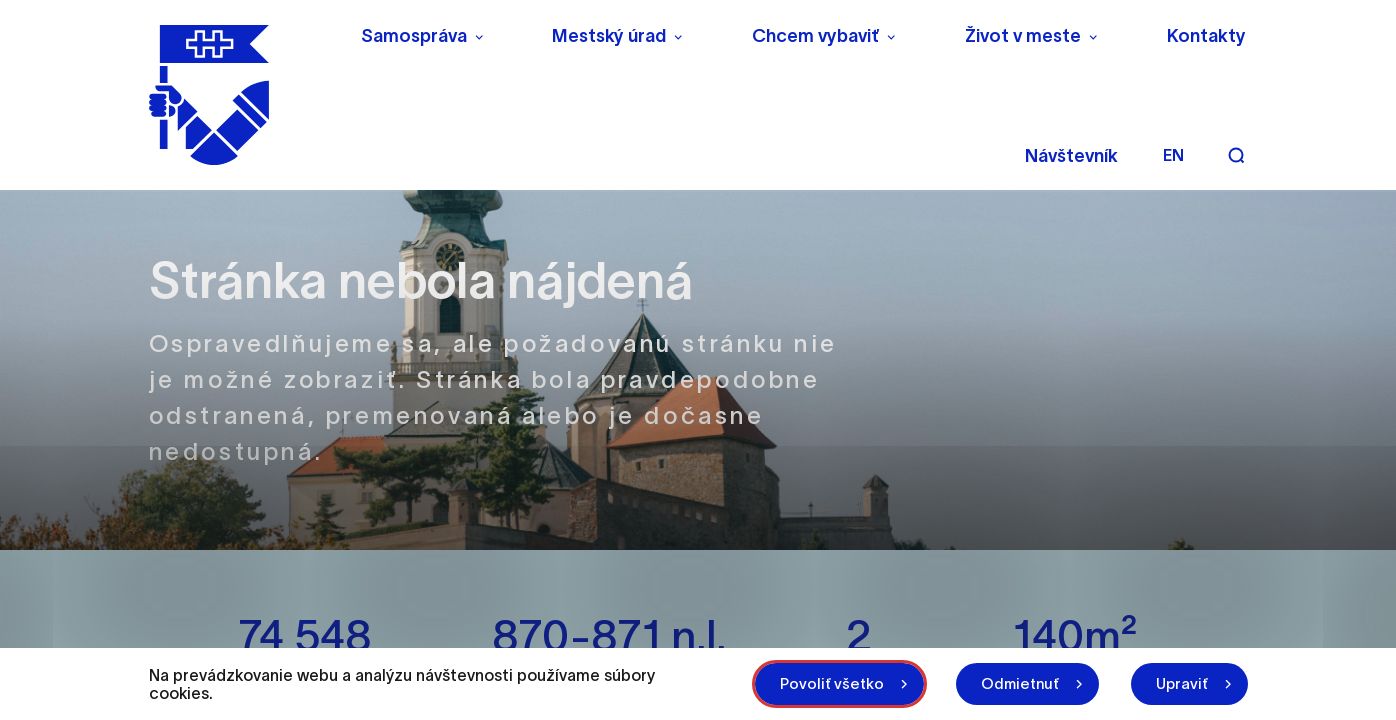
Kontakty (1206, 36)
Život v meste (1023, 36)
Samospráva (414, 36)
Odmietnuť (1020, 683)
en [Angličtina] (1173, 155)
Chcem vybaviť (815, 36)
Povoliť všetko (832, 683)
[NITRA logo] (241, 95)
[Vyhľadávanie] (1236, 155)
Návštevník (1071, 156)
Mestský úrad (609, 36)
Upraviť (1182, 683)
